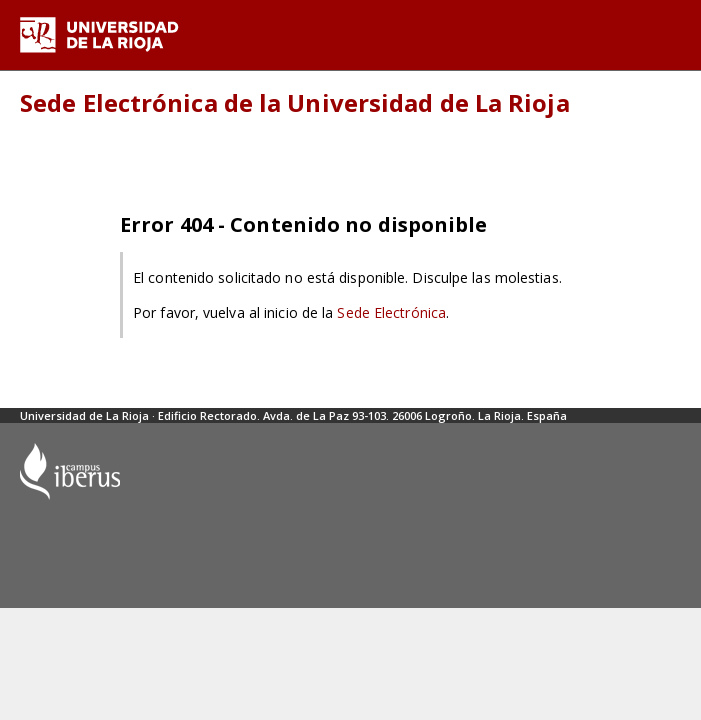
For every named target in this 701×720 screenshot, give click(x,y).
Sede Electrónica (391, 312)
